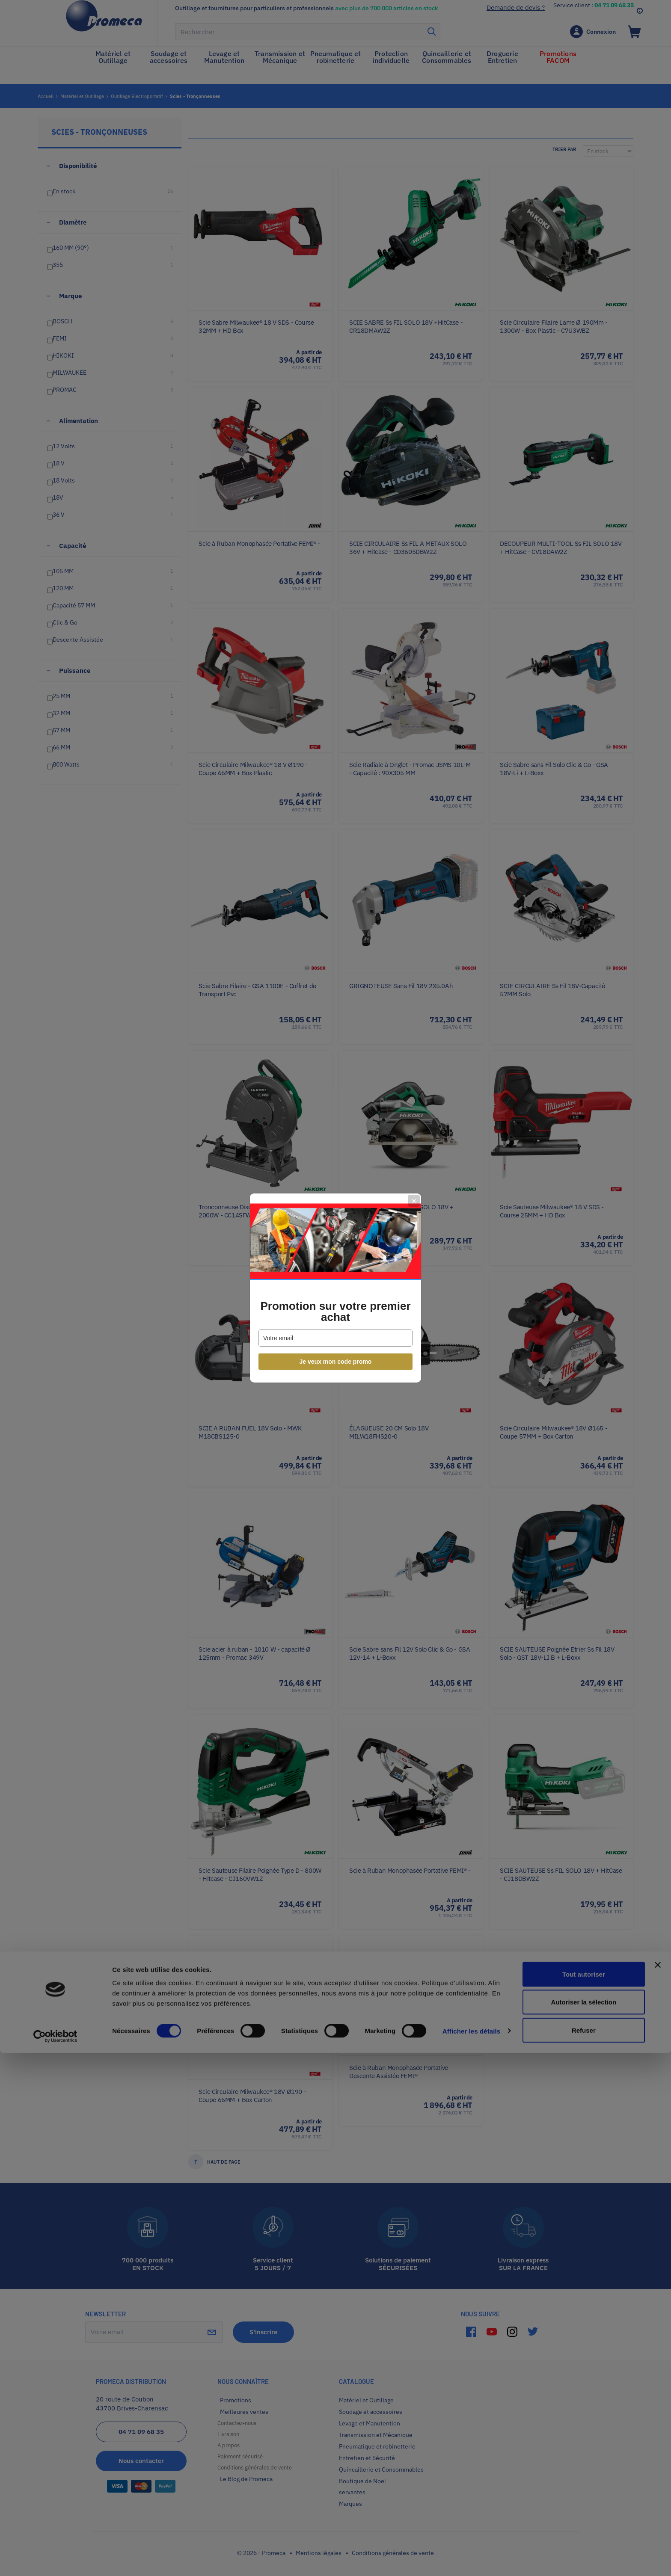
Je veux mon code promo (336, 1361)
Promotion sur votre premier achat (335, 1311)
